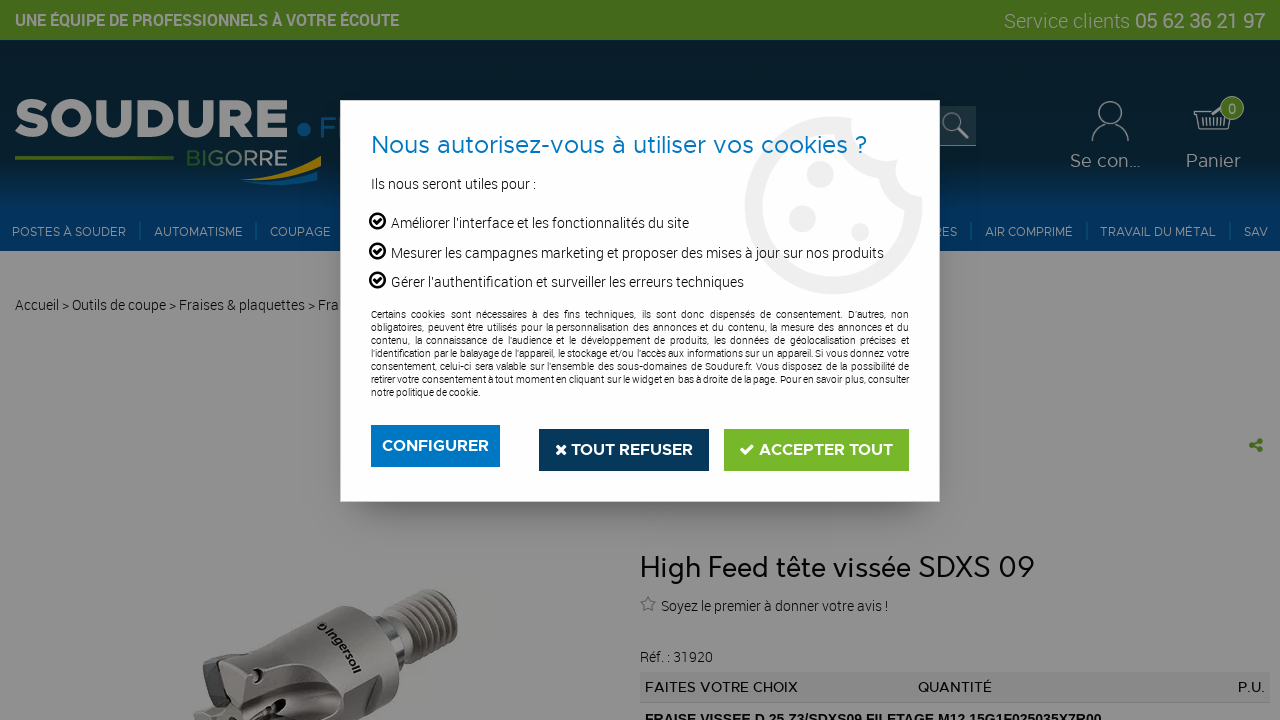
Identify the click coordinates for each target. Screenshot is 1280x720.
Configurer (435, 445)
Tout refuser (622, 445)
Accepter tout (816, 445)
